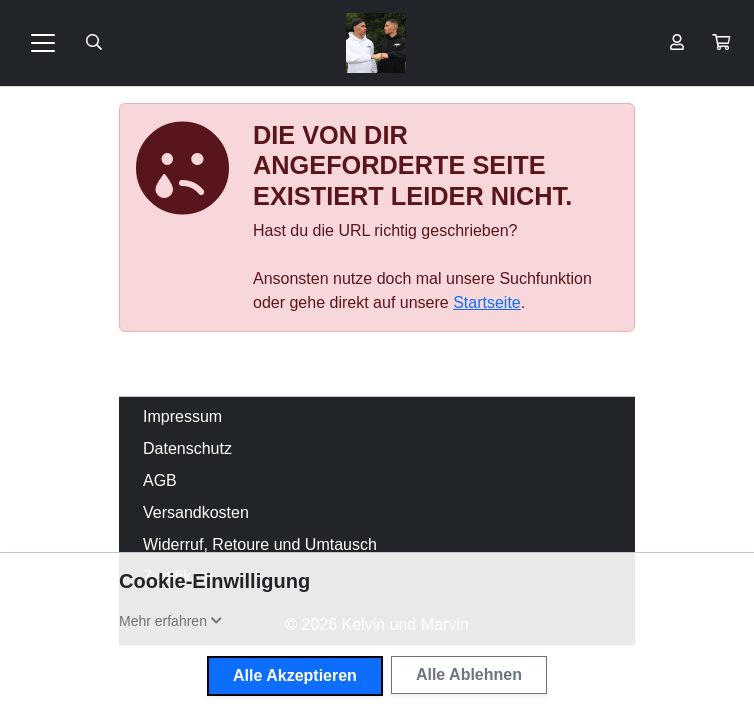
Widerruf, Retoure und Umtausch (260, 544)
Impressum (182, 416)
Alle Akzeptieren (295, 675)
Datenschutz (187, 448)
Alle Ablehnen (469, 674)
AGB (160, 480)
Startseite (487, 302)
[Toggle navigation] (43, 43)
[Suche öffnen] (94, 43)
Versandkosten (196, 512)
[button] (721, 43)
